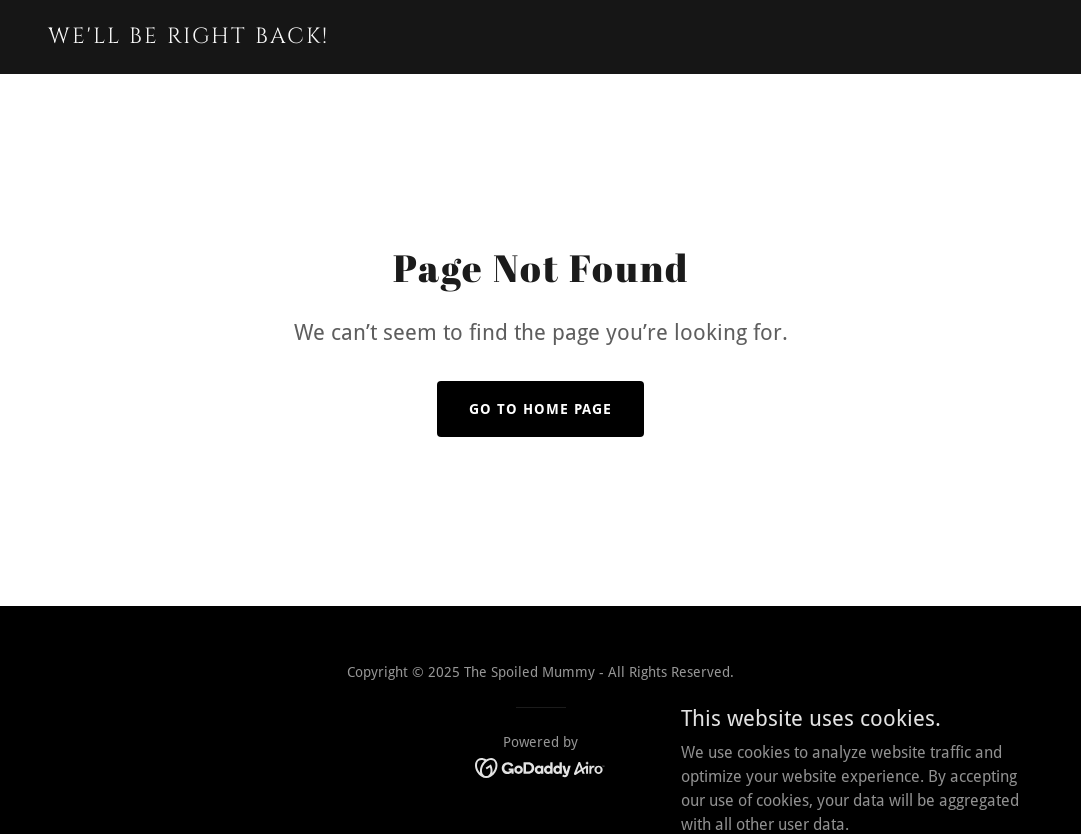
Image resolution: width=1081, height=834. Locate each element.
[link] (220, 37)
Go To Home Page (540, 409)
